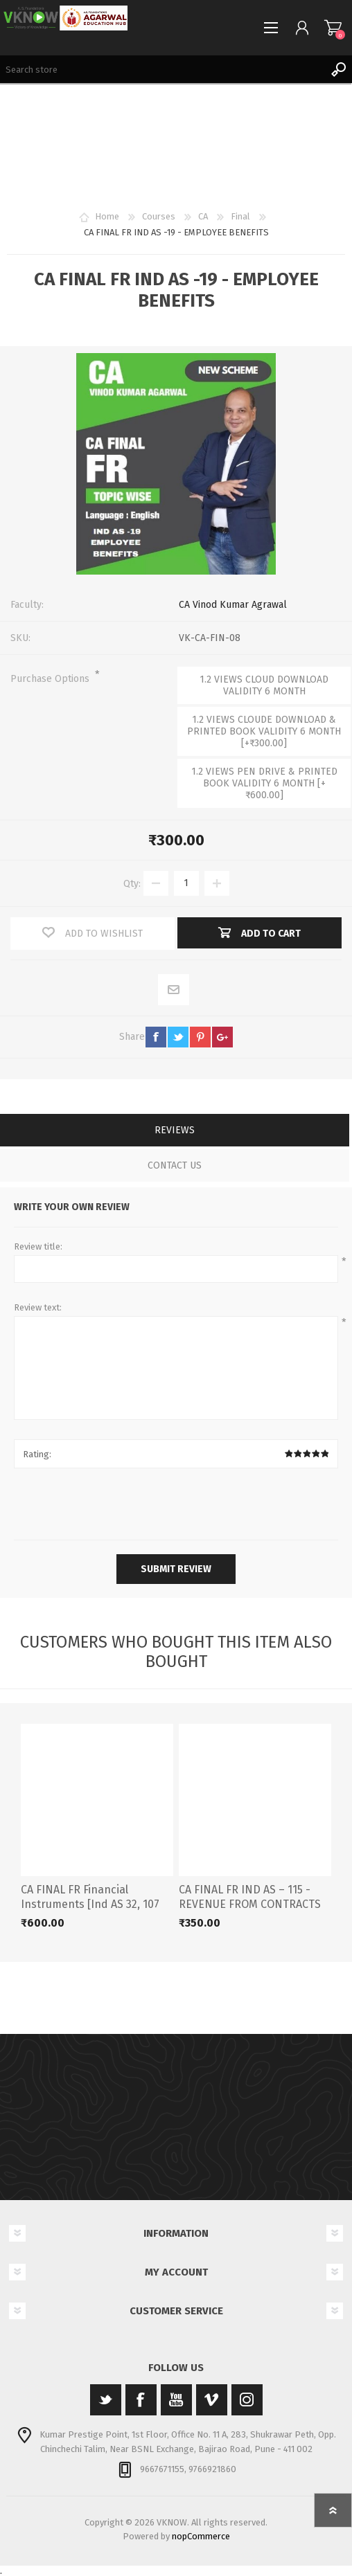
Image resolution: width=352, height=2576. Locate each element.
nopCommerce (201, 2536)
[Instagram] (247, 2399)
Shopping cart (333, 27)
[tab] (174, 1131)
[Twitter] (105, 2399)
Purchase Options (51, 679)
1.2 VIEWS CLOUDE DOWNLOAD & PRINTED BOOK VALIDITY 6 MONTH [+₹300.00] (264, 731)
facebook (156, 1037)
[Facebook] (141, 2399)
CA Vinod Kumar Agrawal (233, 605)
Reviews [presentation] (175, 1130)
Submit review (176, 1569)
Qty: (132, 883)
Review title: (38, 1246)
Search (338, 69)
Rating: (37, 1454)
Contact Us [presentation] (175, 1165)
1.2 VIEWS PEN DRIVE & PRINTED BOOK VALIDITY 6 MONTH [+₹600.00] (264, 783)
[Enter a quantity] (186, 883)
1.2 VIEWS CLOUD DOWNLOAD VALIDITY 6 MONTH (264, 685)
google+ (222, 1037)
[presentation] (176, 1505)
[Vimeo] (211, 2399)
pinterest (200, 1037)
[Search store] (162, 69)
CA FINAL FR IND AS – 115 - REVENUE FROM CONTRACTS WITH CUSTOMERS (250, 1904)
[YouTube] (176, 2399)
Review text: (38, 1307)
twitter (178, 1037)
